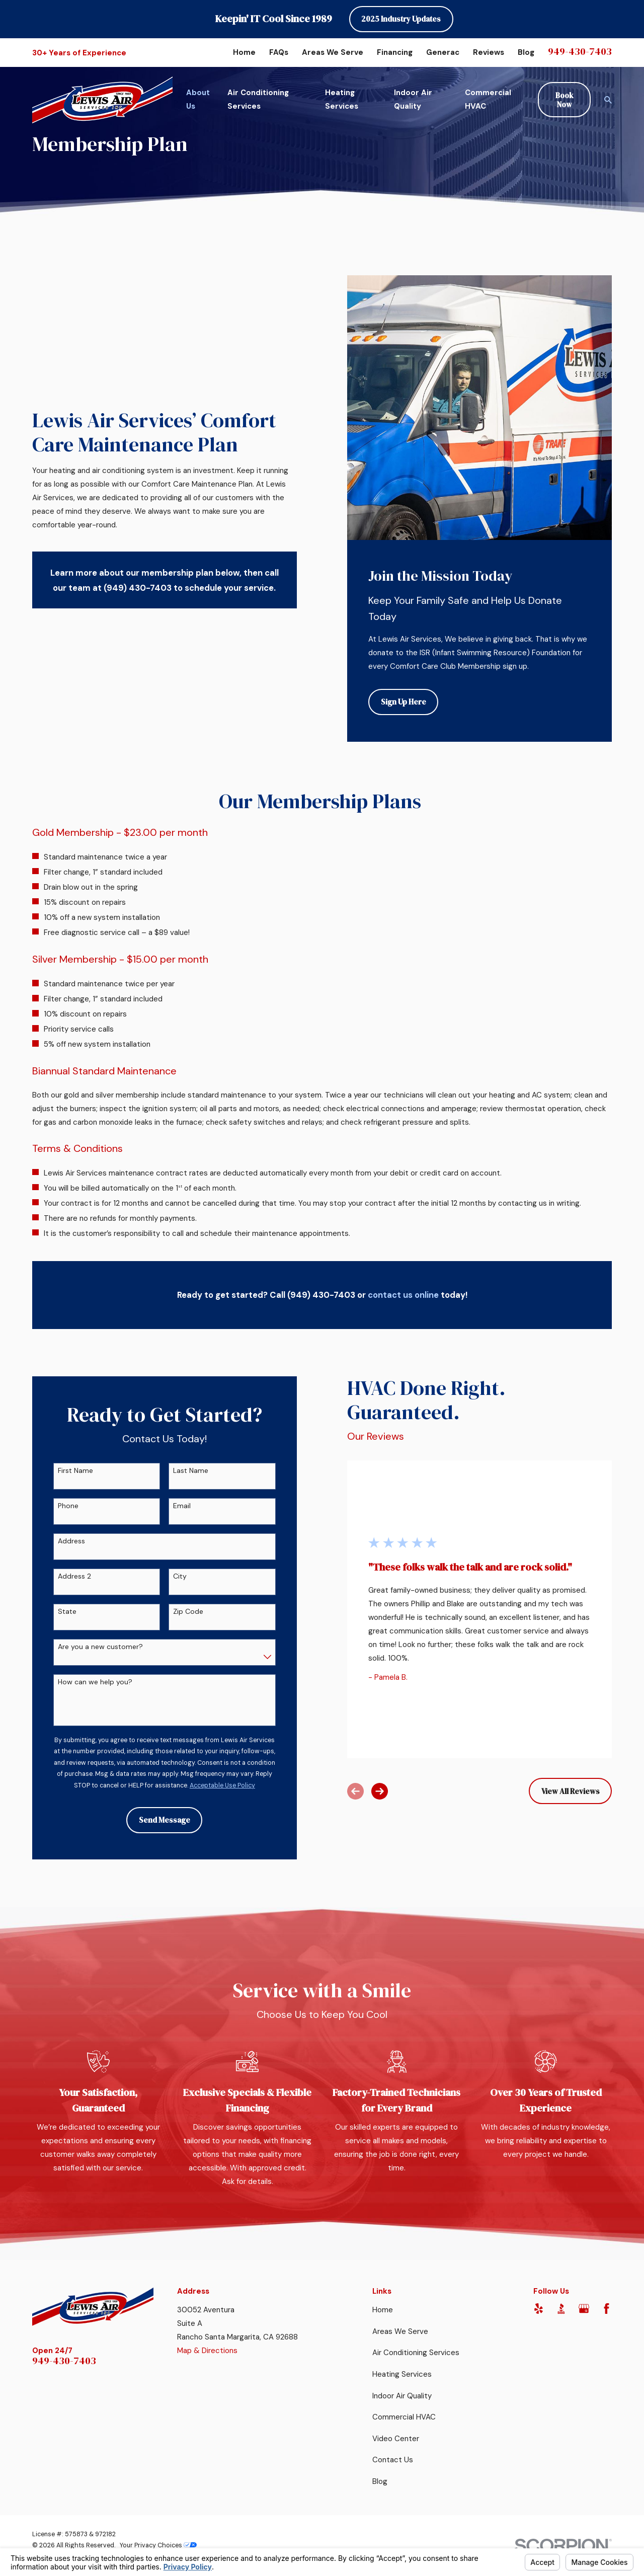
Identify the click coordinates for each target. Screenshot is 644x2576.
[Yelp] (538, 2308)
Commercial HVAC (404, 2417)
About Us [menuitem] (198, 99)
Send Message (153, 1820)
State (55, 1611)
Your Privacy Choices (158, 2545)
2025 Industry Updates (401, 19)
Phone (56, 1506)
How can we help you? (83, 1682)
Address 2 (62, 1576)
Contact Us (392, 2460)
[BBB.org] (561, 2308)
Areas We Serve (332, 52)
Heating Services (402, 2374)
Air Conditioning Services (415, 2353)
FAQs (278, 52)
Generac (442, 52)
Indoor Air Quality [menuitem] (413, 99)
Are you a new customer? (88, 1647)
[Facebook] (606, 2308)
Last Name (179, 1470)
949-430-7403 (580, 51)
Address (59, 1541)
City (168, 1576)
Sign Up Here (403, 701)
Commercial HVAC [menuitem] (488, 99)
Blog (526, 52)
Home (244, 52)
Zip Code (177, 1611)
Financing (395, 52)
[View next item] (368, 1791)
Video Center (395, 2439)
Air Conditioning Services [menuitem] (258, 99)
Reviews (488, 52)
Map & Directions (207, 2351)
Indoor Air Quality (402, 2396)
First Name (64, 1470)
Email (170, 1506)
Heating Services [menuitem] (341, 99)
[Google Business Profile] (584, 2308)
